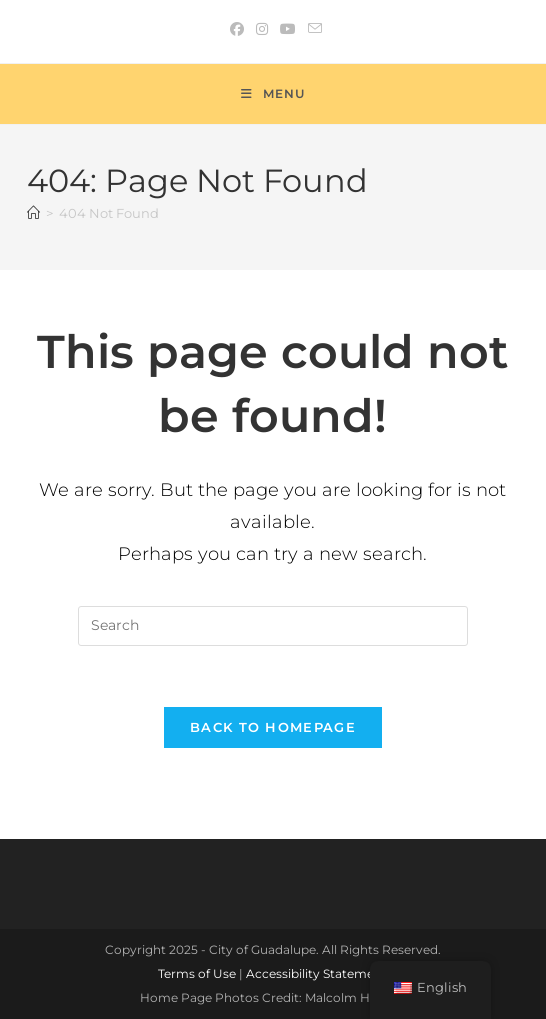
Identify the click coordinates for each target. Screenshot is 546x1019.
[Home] (33, 213)
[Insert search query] (273, 626)
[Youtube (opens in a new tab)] (288, 29)
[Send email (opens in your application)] (312, 29)
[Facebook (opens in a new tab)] (237, 29)
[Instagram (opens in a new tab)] (262, 29)
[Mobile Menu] (273, 94)
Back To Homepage (273, 727)
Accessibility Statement (316, 973)
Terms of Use (197, 973)
